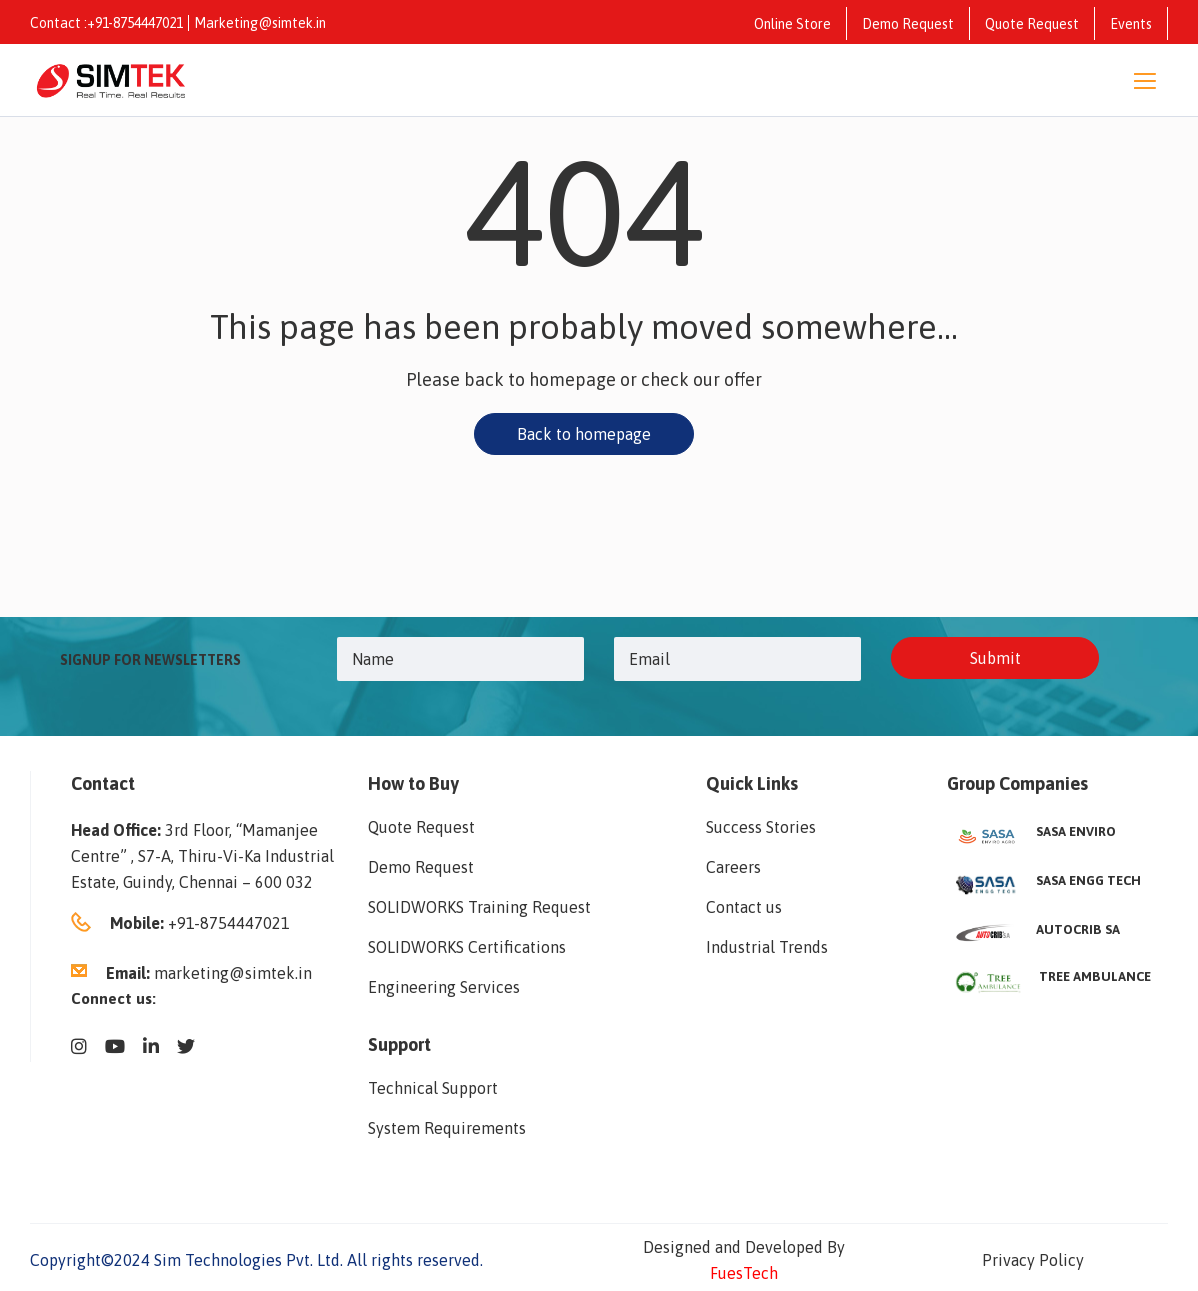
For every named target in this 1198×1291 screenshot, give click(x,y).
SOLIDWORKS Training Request (479, 907)
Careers (733, 867)
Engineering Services (444, 987)
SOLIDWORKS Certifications (467, 947)
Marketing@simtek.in (260, 23)
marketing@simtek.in (233, 973)
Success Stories (761, 827)
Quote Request (1032, 24)
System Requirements (447, 1128)
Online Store (792, 24)
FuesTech (744, 1273)
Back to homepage (584, 434)
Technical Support (433, 1088)
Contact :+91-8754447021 (106, 23)
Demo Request (908, 24)
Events (1131, 24)
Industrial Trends (767, 947)
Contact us (744, 907)
